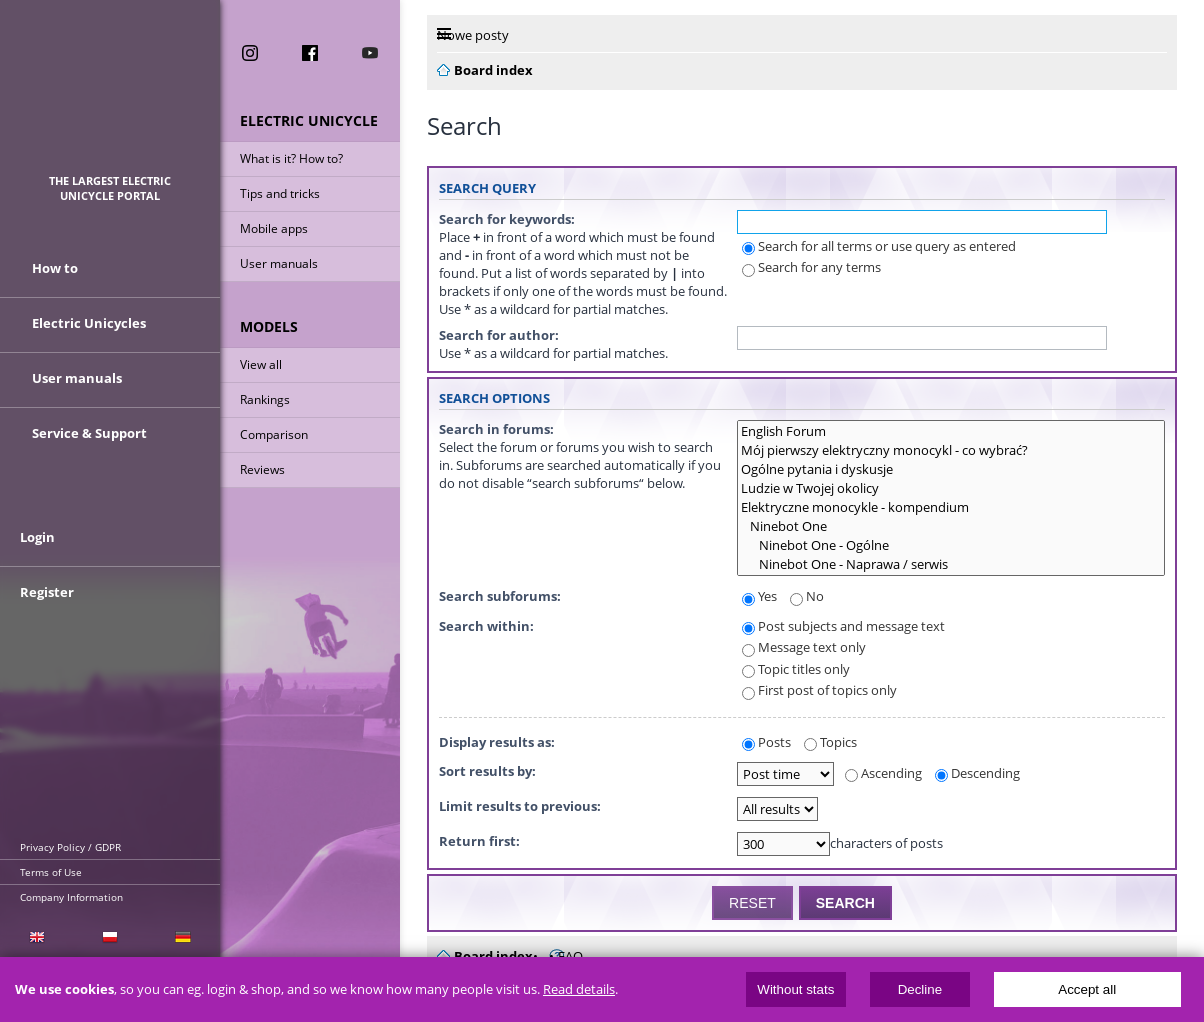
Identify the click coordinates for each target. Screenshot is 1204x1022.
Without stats (795, 989)
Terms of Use (51, 872)
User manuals (279, 263)
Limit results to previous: (520, 806)
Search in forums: (496, 429)
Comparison (274, 434)
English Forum (951, 431)
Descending (977, 773)
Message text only (804, 647)
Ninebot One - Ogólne (951, 545)
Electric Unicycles (89, 323)
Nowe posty (473, 35)
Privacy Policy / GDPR (70, 847)
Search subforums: (500, 596)
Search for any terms (811, 267)
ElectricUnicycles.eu (110, 96)
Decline (920, 989)
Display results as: (497, 742)
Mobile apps (274, 228)
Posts (766, 742)
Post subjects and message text (843, 626)
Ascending (883, 773)
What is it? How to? (291, 158)
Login (37, 537)
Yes (759, 596)
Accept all (1087, 989)
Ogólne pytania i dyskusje (951, 469)
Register (47, 592)
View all (261, 364)
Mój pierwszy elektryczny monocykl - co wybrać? (951, 450)
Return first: (479, 841)
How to (55, 268)
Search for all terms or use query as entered (879, 246)
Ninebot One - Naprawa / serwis (951, 564)
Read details (579, 989)
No (807, 596)
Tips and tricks (280, 193)
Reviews (262, 469)
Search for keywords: (507, 219)
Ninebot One (951, 526)
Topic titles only (796, 669)
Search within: (486, 626)
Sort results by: (487, 771)
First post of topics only (819, 690)
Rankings (265, 399)
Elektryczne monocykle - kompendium (951, 507)
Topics (830, 742)
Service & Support (89, 433)
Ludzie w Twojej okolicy (951, 488)
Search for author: (499, 335)
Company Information (71, 897)
